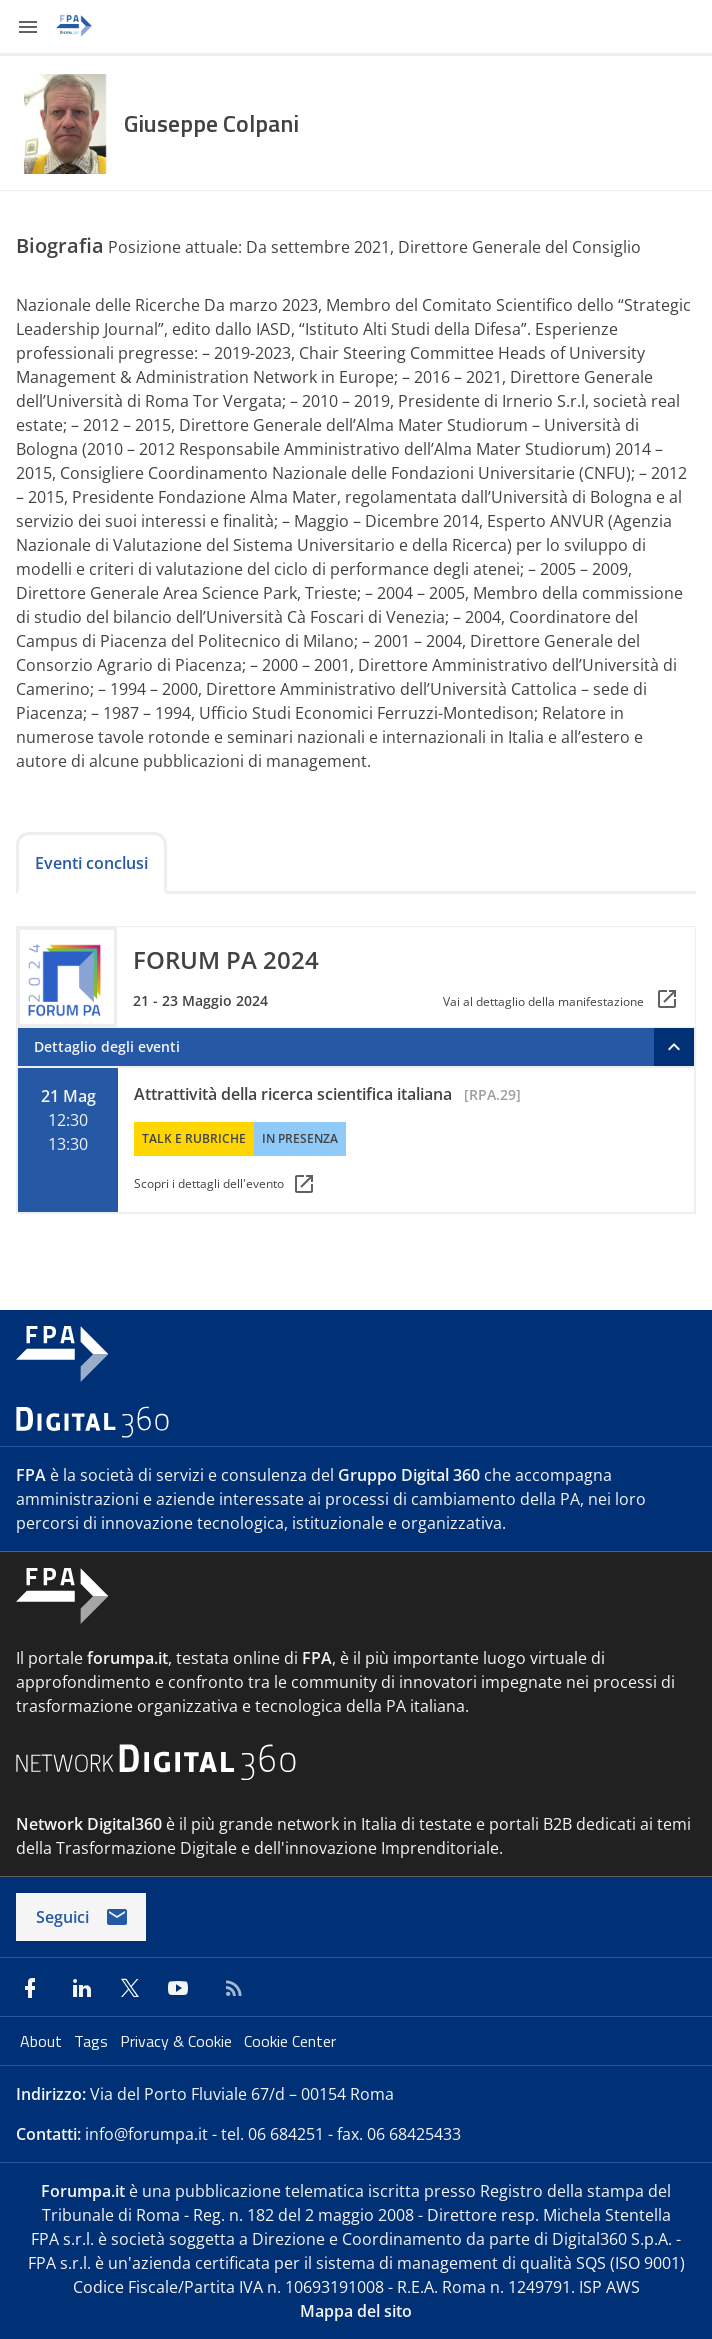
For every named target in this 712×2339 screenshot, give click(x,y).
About (43, 2041)
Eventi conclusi (91, 863)
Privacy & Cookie (178, 2041)
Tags (93, 2041)
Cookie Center (290, 2041)
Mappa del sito (356, 2311)
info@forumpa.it (146, 2134)
